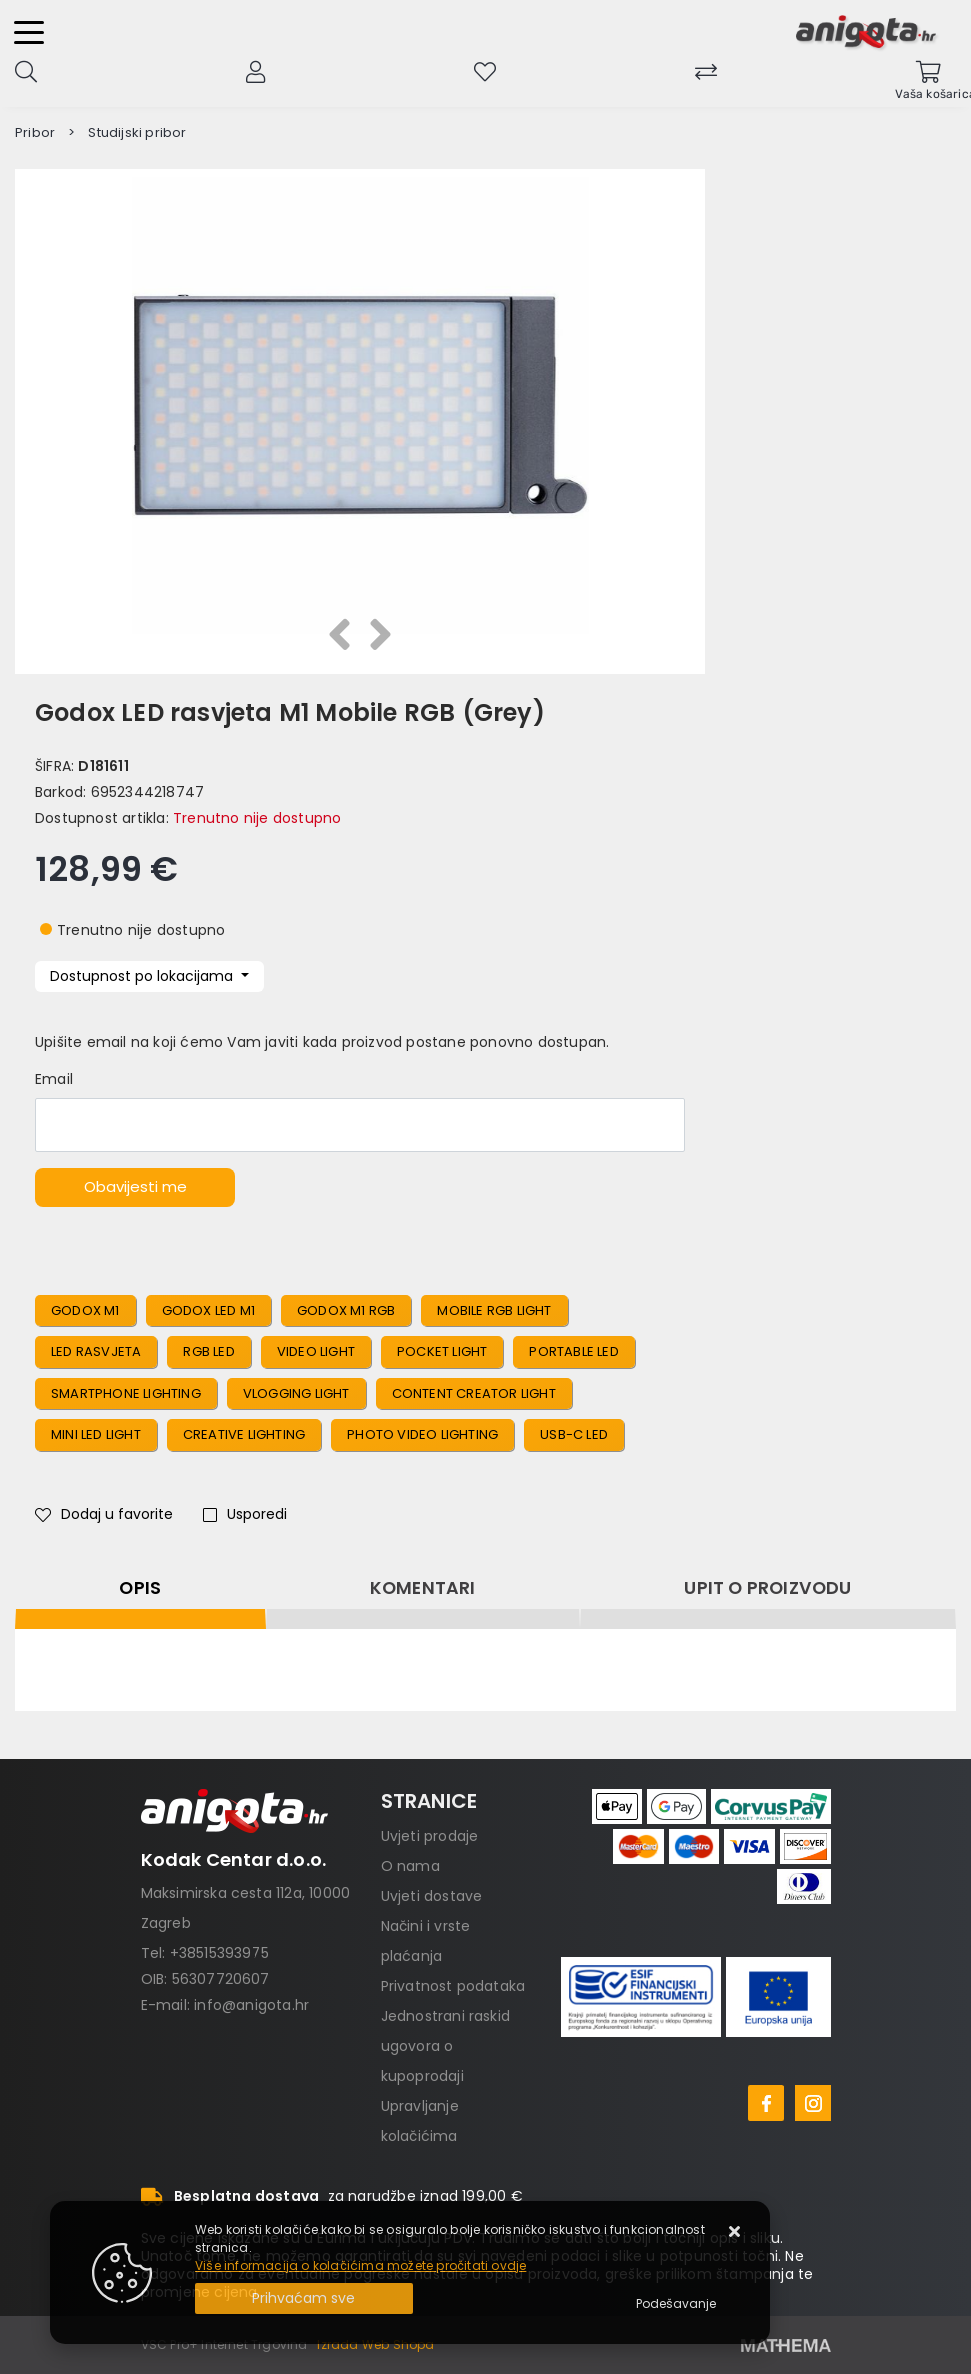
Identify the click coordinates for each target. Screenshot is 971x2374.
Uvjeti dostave (432, 1896)
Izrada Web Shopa (375, 2344)
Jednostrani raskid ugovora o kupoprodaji (446, 2046)
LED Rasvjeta (96, 1351)
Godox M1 (85, 1310)
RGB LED (208, 1351)
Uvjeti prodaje (430, 1836)
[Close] (304, 2298)
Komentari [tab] (423, 1588)
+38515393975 (219, 1953)
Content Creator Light (474, 1393)
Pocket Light (442, 1351)
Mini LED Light (96, 1434)
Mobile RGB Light (494, 1310)
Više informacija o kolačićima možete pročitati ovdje (360, 2265)
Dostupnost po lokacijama (143, 976)
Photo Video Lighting (422, 1434)
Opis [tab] (140, 1588)
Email (54, 1079)
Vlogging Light (296, 1393)
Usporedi (245, 1514)
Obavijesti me (135, 1186)
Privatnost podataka (453, 1986)
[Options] (676, 2304)
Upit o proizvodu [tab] (767, 1588)
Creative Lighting (244, 1434)
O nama (410, 1866)
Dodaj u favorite (104, 1514)
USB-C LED (574, 1434)
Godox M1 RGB (346, 1310)
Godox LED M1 (208, 1310)
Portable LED (573, 1351)
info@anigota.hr (251, 2005)
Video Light (316, 1351)
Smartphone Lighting (126, 1393)
